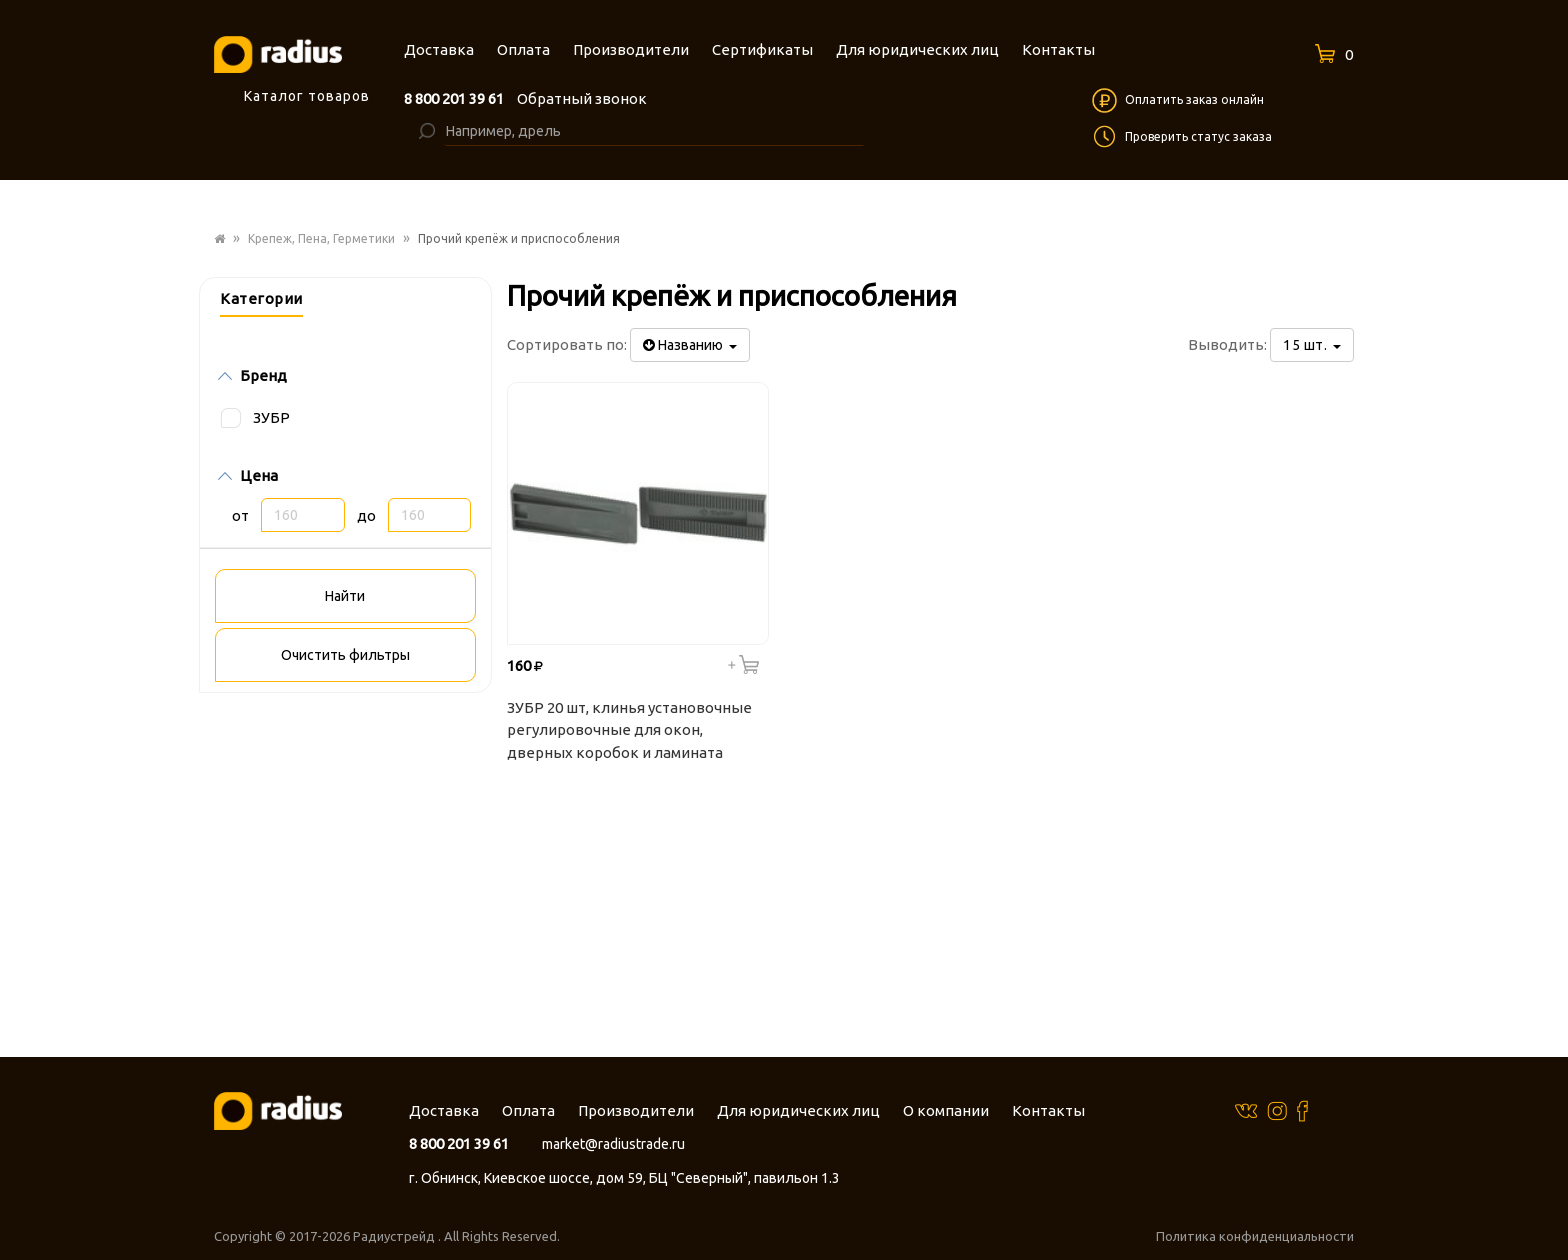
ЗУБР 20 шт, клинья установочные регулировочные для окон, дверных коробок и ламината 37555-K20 (629, 733)
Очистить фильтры (345, 655)
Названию (690, 345)
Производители (636, 1110)
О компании (946, 1110)
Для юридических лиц (798, 1110)
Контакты (1048, 1110)
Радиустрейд (395, 1236)
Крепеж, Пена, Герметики (321, 238)
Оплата (528, 1110)
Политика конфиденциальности (1255, 1236)
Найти (345, 596)
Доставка (444, 1110)
